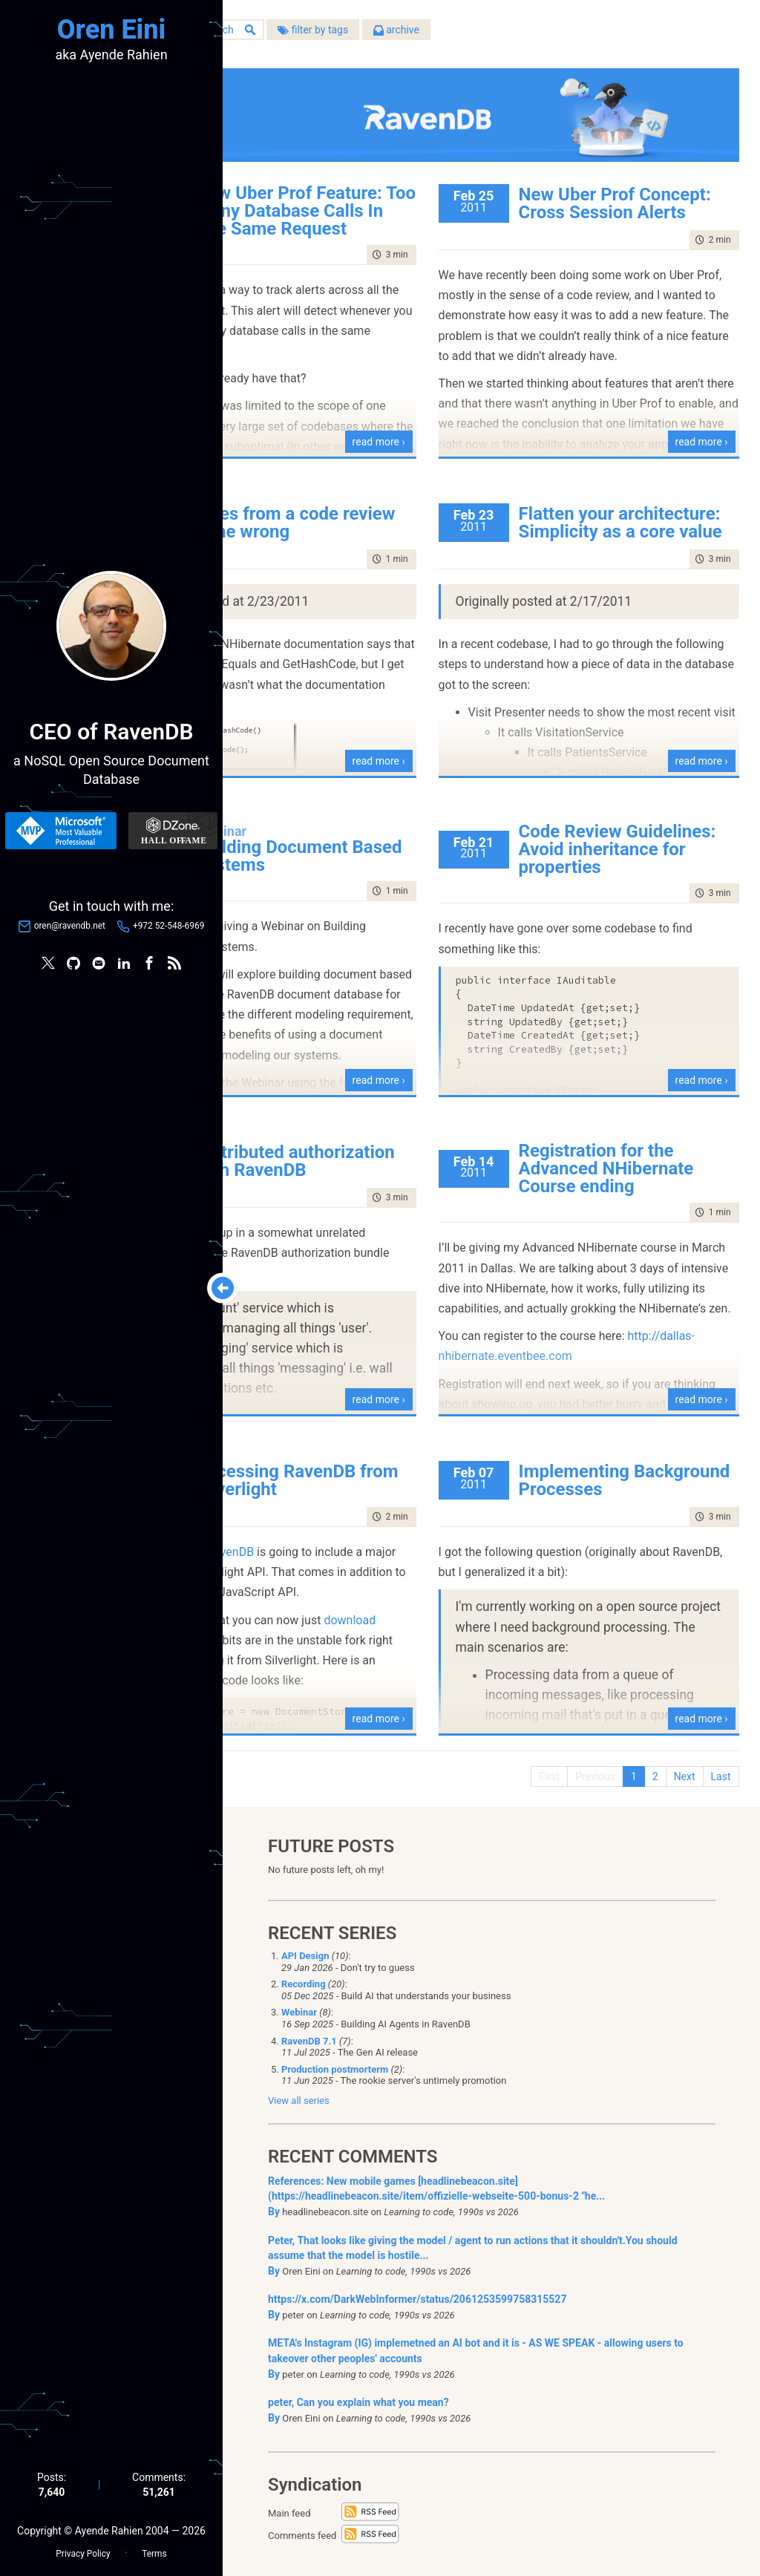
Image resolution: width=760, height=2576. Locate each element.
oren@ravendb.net (69, 928)
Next (676, 1762)
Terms (154, 2547)
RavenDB (367, 1552)
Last (712, 1762)
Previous (586, 1762)
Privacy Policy (83, 2547)
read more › (442, 427)
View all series (299, 2091)
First (541, 1762)
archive (533, 36)
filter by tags (449, 36)
